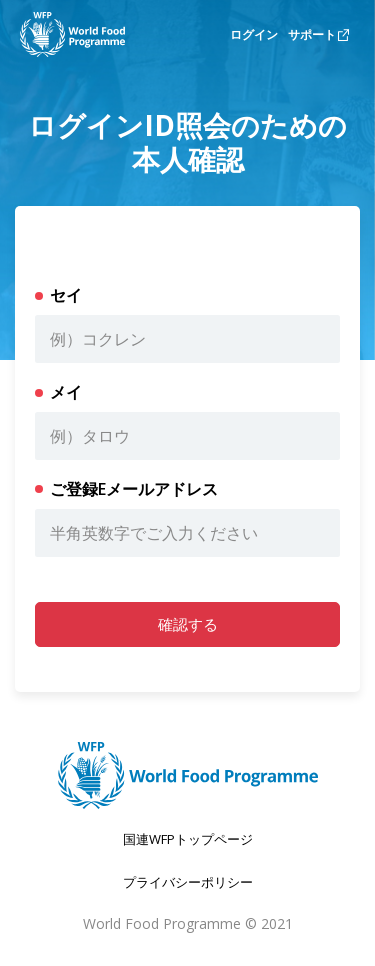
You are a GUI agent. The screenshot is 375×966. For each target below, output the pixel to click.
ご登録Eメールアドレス (134, 489)
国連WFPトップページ (188, 839)
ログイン (254, 34)
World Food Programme (162, 923)
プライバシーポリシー (188, 882)
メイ (66, 392)
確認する (188, 624)
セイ (66, 295)
